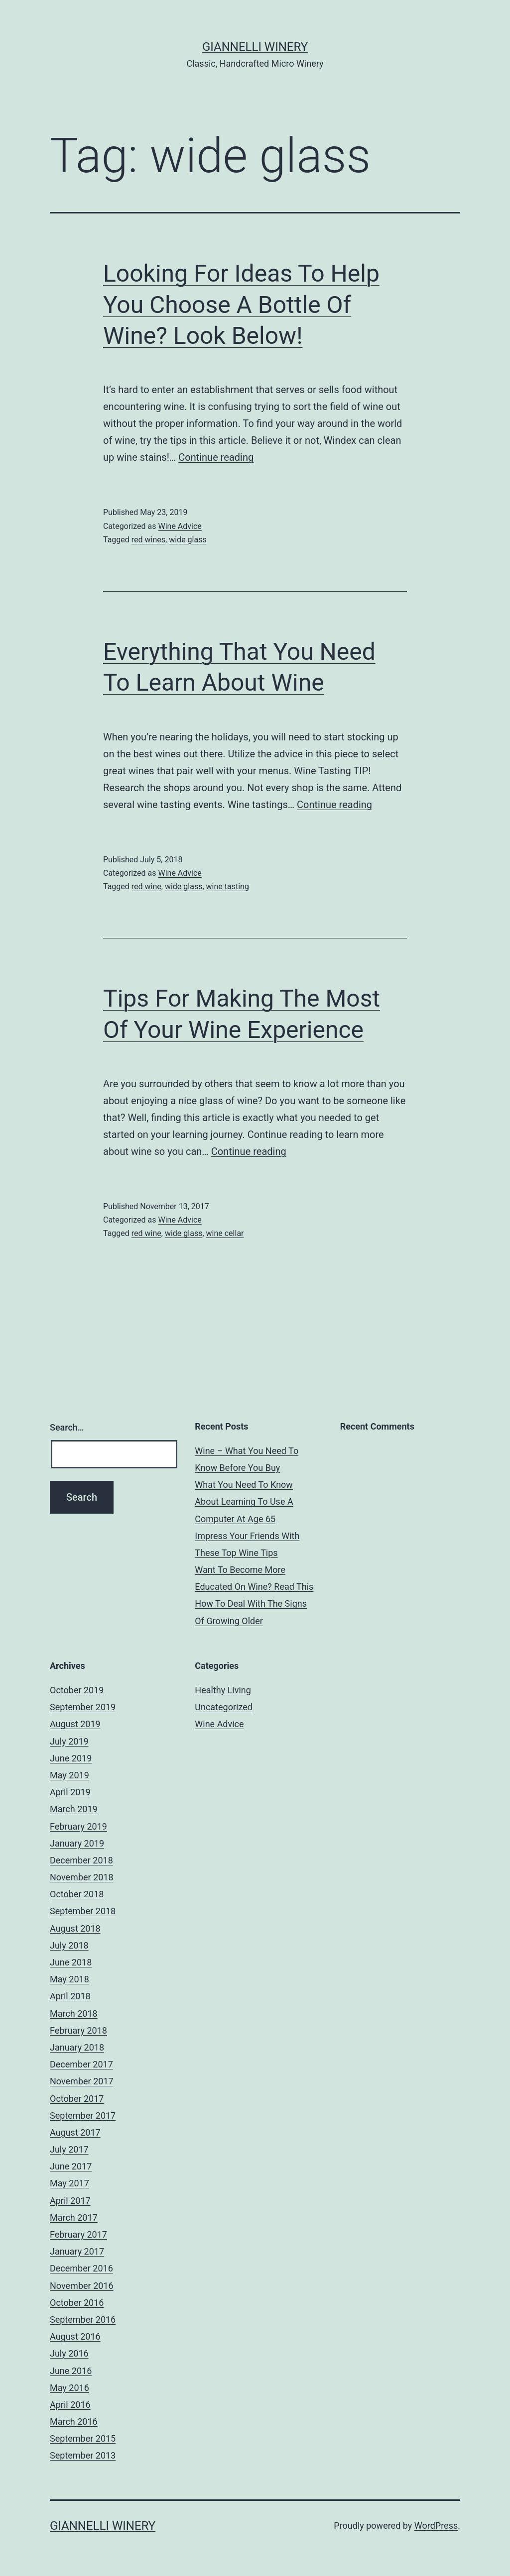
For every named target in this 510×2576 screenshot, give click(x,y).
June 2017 (71, 2166)
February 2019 (78, 1826)
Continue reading (216, 457)
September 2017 (83, 2115)
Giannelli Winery (255, 47)
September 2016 (83, 2319)
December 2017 (81, 2064)
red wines (148, 539)
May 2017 (69, 2183)
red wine (146, 886)
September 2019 (83, 1707)
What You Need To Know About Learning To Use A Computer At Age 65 (244, 1501)
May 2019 (69, 1775)
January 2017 (77, 2251)
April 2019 (70, 1792)
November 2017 (82, 2081)
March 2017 (74, 2217)
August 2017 (75, 2132)
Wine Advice (179, 526)
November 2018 (82, 1877)
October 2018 (77, 1894)
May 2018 (69, 1979)
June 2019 (71, 1758)
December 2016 (81, 2268)
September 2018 (83, 1911)
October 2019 (77, 1690)
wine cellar (225, 1233)
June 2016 (71, 2371)
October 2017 (77, 2098)
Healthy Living (223, 1690)
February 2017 (78, 2234)
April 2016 (70, 2404)
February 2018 (78, 2030)
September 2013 (83, 2455)
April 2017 (70, 2200)
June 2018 (71, 1962)
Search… (67, 1427)
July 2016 (69, 2353)
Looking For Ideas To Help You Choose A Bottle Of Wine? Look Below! (241, 304)
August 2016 (75, 2336)
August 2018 (75, 1928)
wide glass (187, 539)
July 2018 (69, 1945)
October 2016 (77, 2302)
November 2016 (82, 2285)
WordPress (436, 2525)
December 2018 (81, 1860)
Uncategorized (224, 1707)
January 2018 (77, 2047)
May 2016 (69, 2387)
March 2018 (74, 2013)
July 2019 (69, 1741)
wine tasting (227, 886)
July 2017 (69, 2149)
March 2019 (74, 1809)
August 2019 (75, 1724)
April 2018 (70, 1996)
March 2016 (74, 2421)
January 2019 (77, 1843)
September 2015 (83, 2438)
